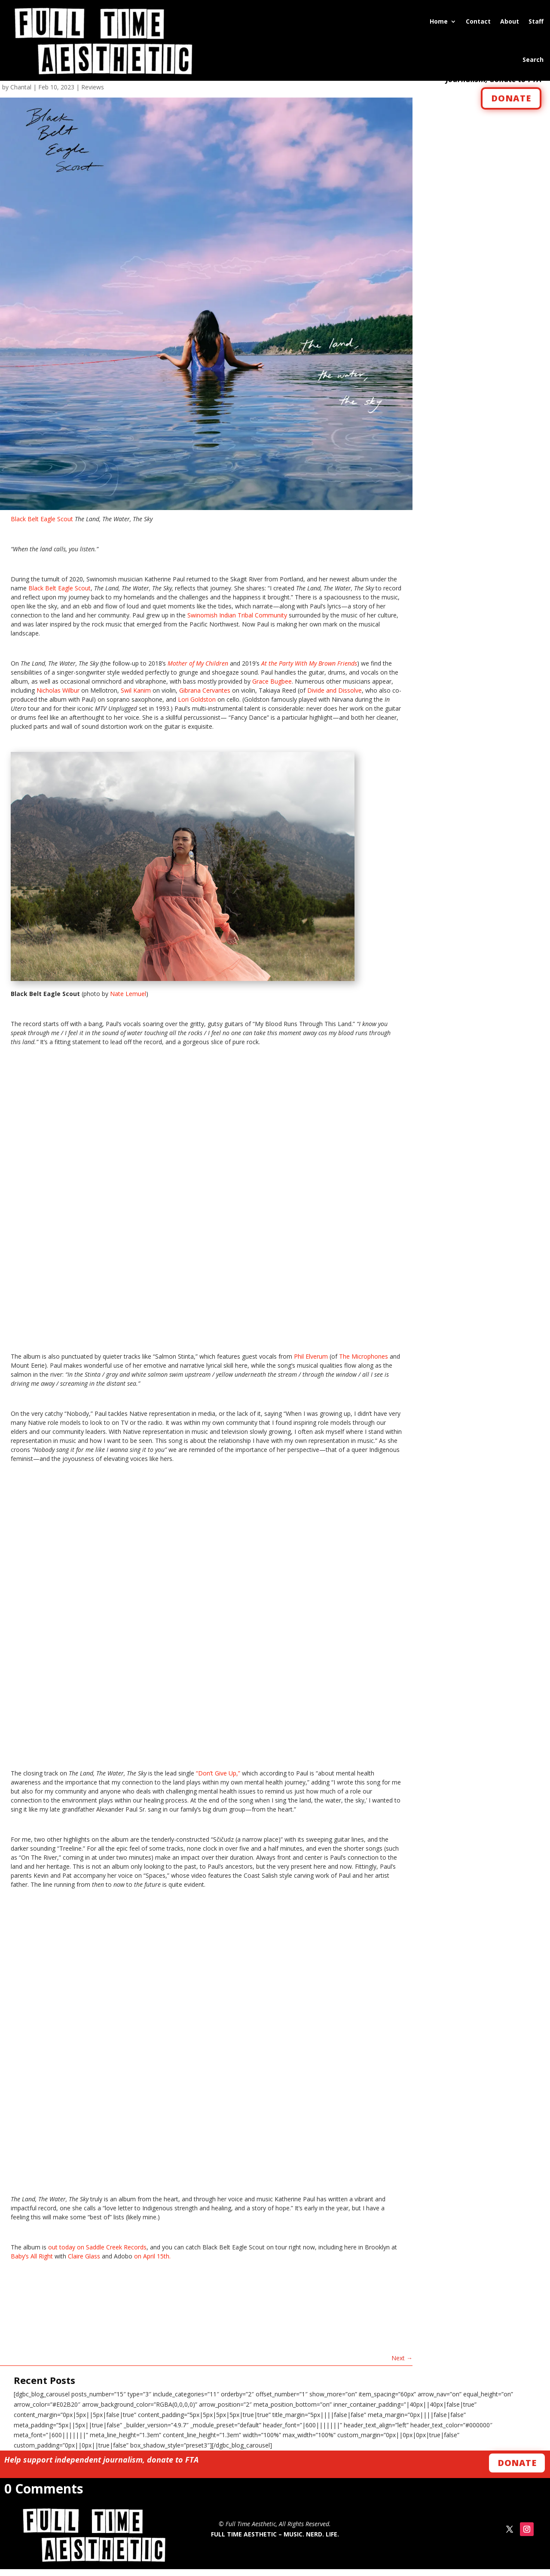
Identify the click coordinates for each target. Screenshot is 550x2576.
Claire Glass (84, 2263)
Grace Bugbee (272, 688)
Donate (517, 2469)
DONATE (511, 105)
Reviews (92, 94)
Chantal (20, 94)
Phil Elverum (311, 1364)
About (509, 21)
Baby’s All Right (32, 2263)
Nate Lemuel (128, 1001)
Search (533, 59)
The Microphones (363, 1364)
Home (439, 21)
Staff (536, 21)
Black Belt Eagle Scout (42, 526)
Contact (478, 21)
